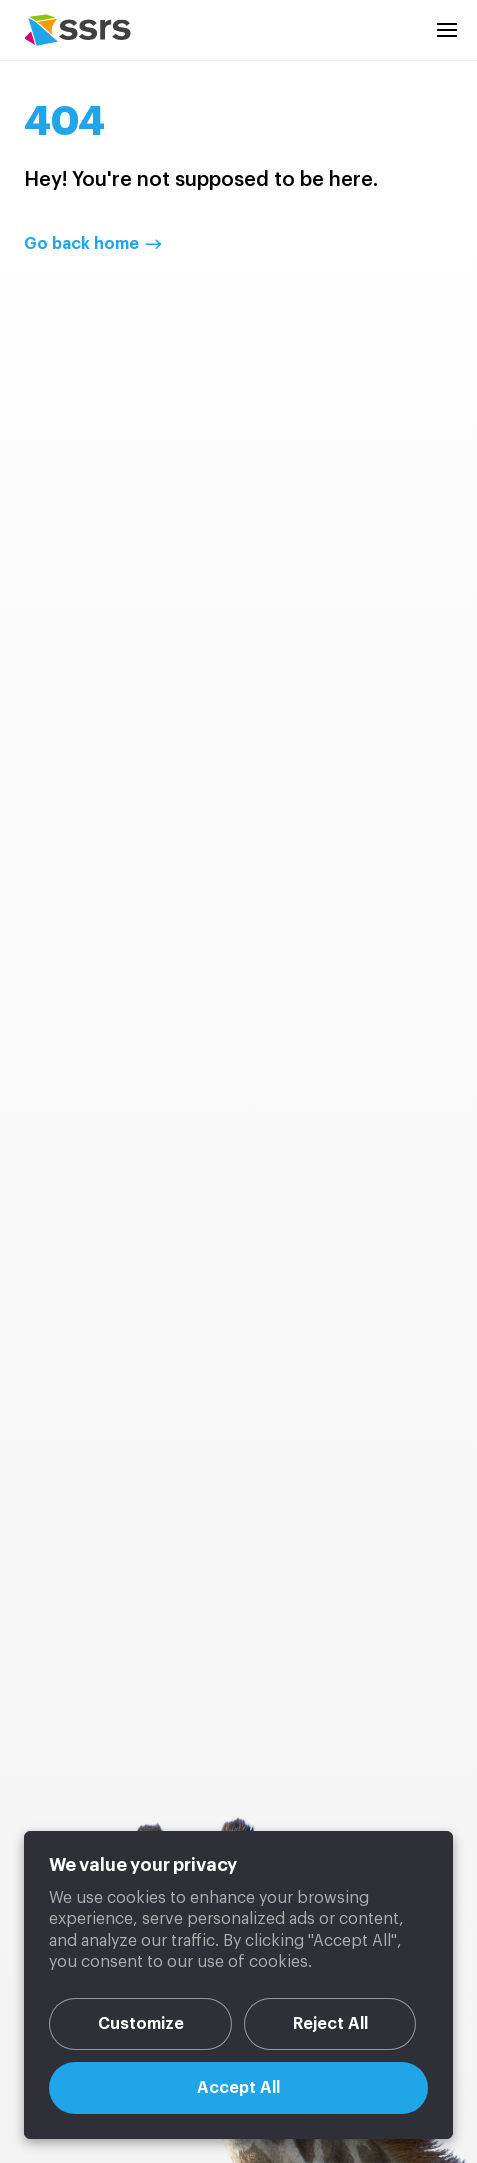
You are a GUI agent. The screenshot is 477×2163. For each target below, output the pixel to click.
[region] (238, 1985)
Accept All (238, 2088)
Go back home (81, 244)
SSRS (77, 30)
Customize (141, 2024)
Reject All (330, 2024)
